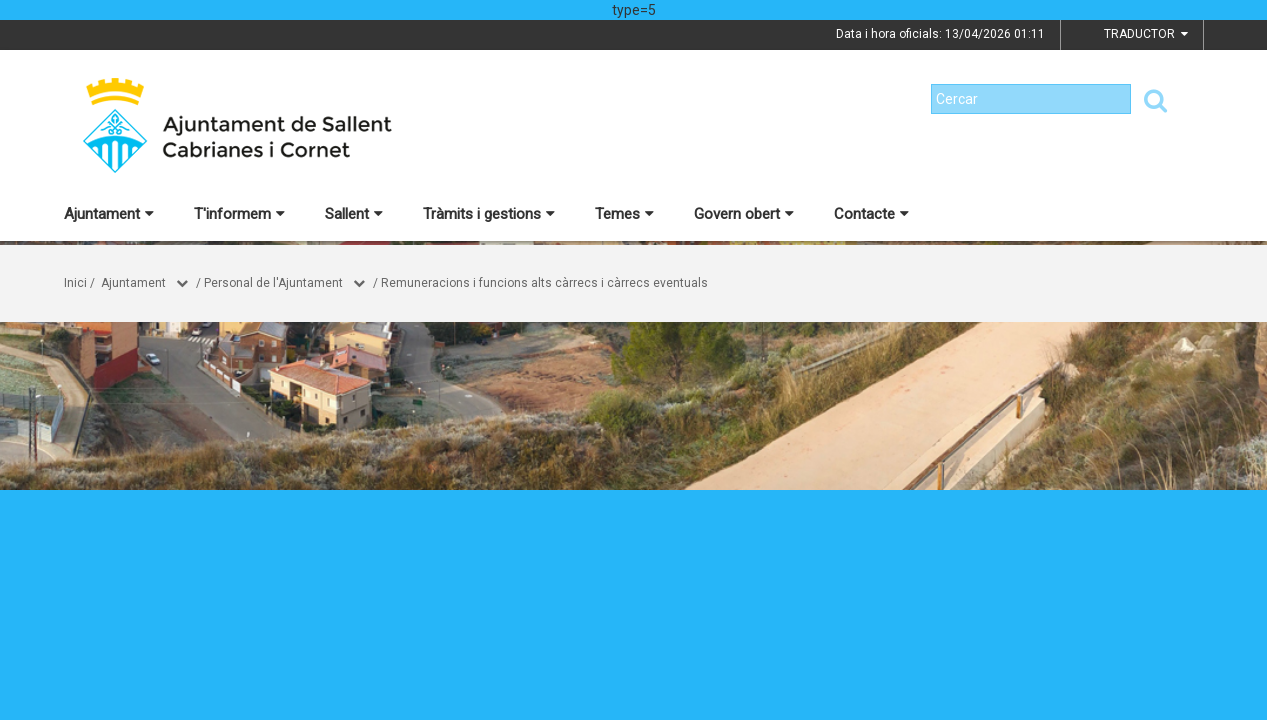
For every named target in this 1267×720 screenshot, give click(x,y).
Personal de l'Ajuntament (273, 283)
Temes (624, 214)
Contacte (871, 214)
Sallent (354, 214)
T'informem (239, 214)
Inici (75, 283)
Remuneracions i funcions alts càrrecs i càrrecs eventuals (544, 283)
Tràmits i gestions (489, 214)
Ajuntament (109, 214)
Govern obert (744, 214)
